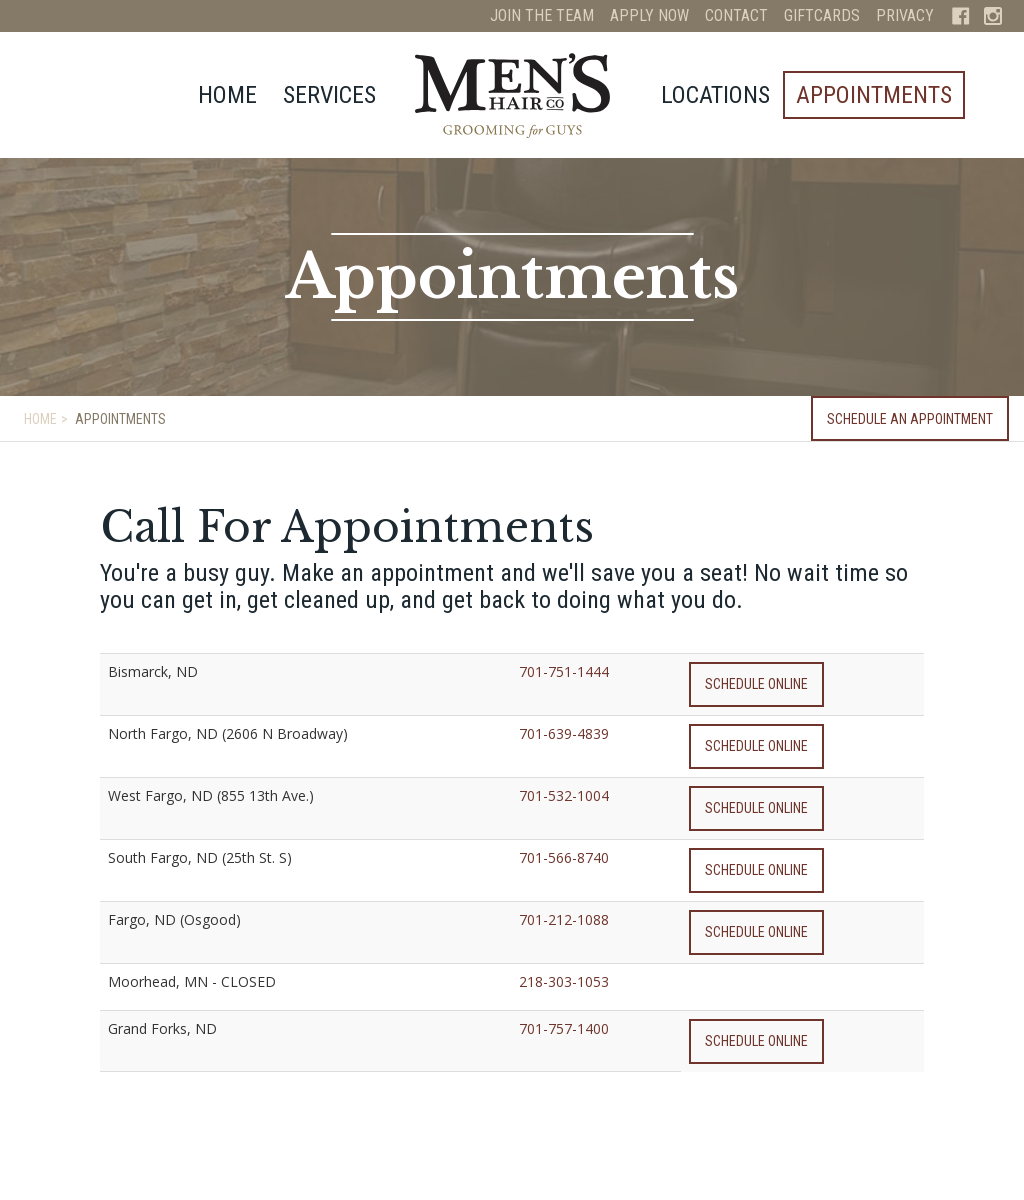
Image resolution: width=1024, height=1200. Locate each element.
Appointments (874, 95)
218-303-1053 (564, 981)
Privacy (905, 15)
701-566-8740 (564, 857)
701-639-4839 (564, 733)
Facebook (961, 16)
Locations (715, 95)
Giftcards (822, 15)
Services (329, 95)
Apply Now (649, 15)
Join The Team (542, 15)
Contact (736, 15)
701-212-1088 (564, 919)
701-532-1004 (564, 795)
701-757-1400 (564, 1028)
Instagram (993, 16)
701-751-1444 (564, 671)
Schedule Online (756, 684)
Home (227, 95)
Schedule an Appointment (910, 419)
